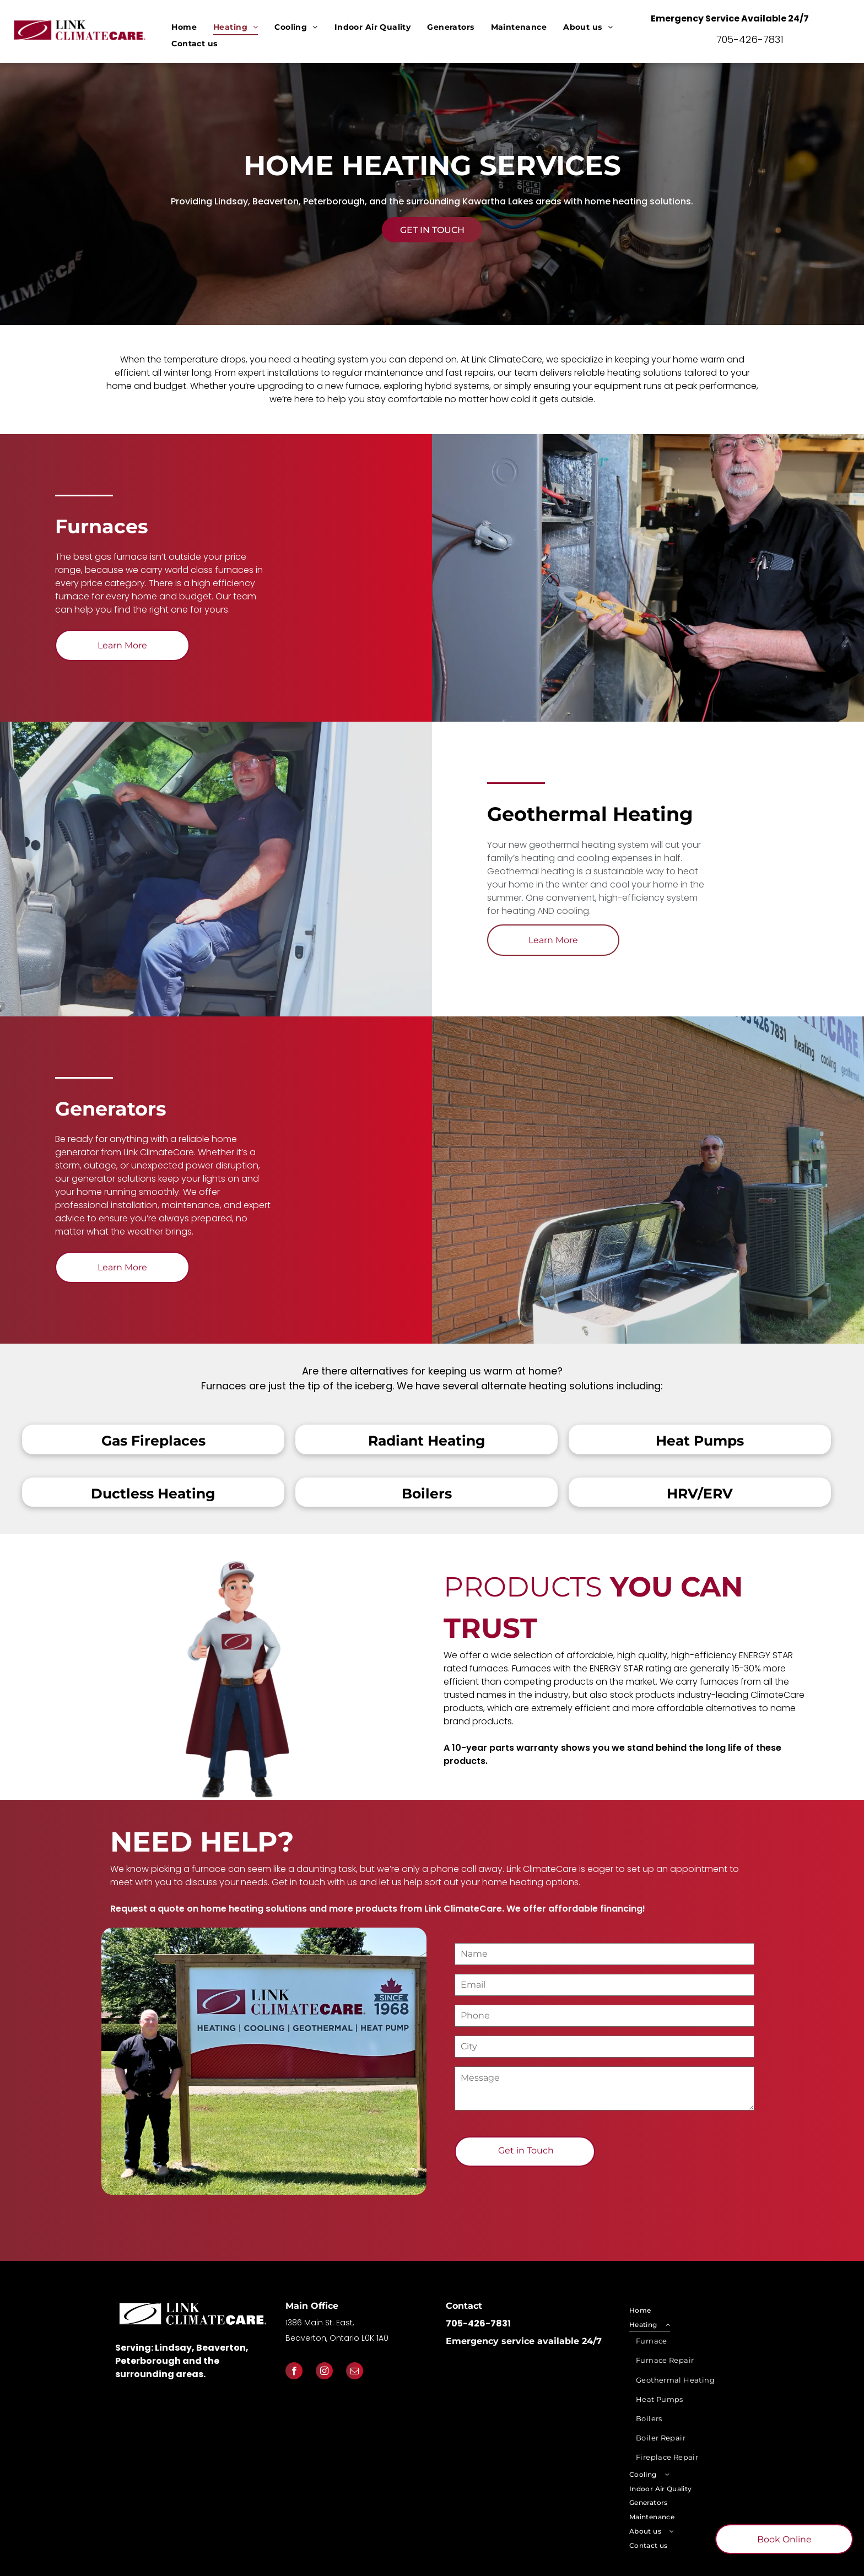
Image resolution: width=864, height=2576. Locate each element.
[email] (354, 2372)
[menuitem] (184, 27)
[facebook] (294, 2372)
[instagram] (324, 2372)
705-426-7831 (750, 39)
